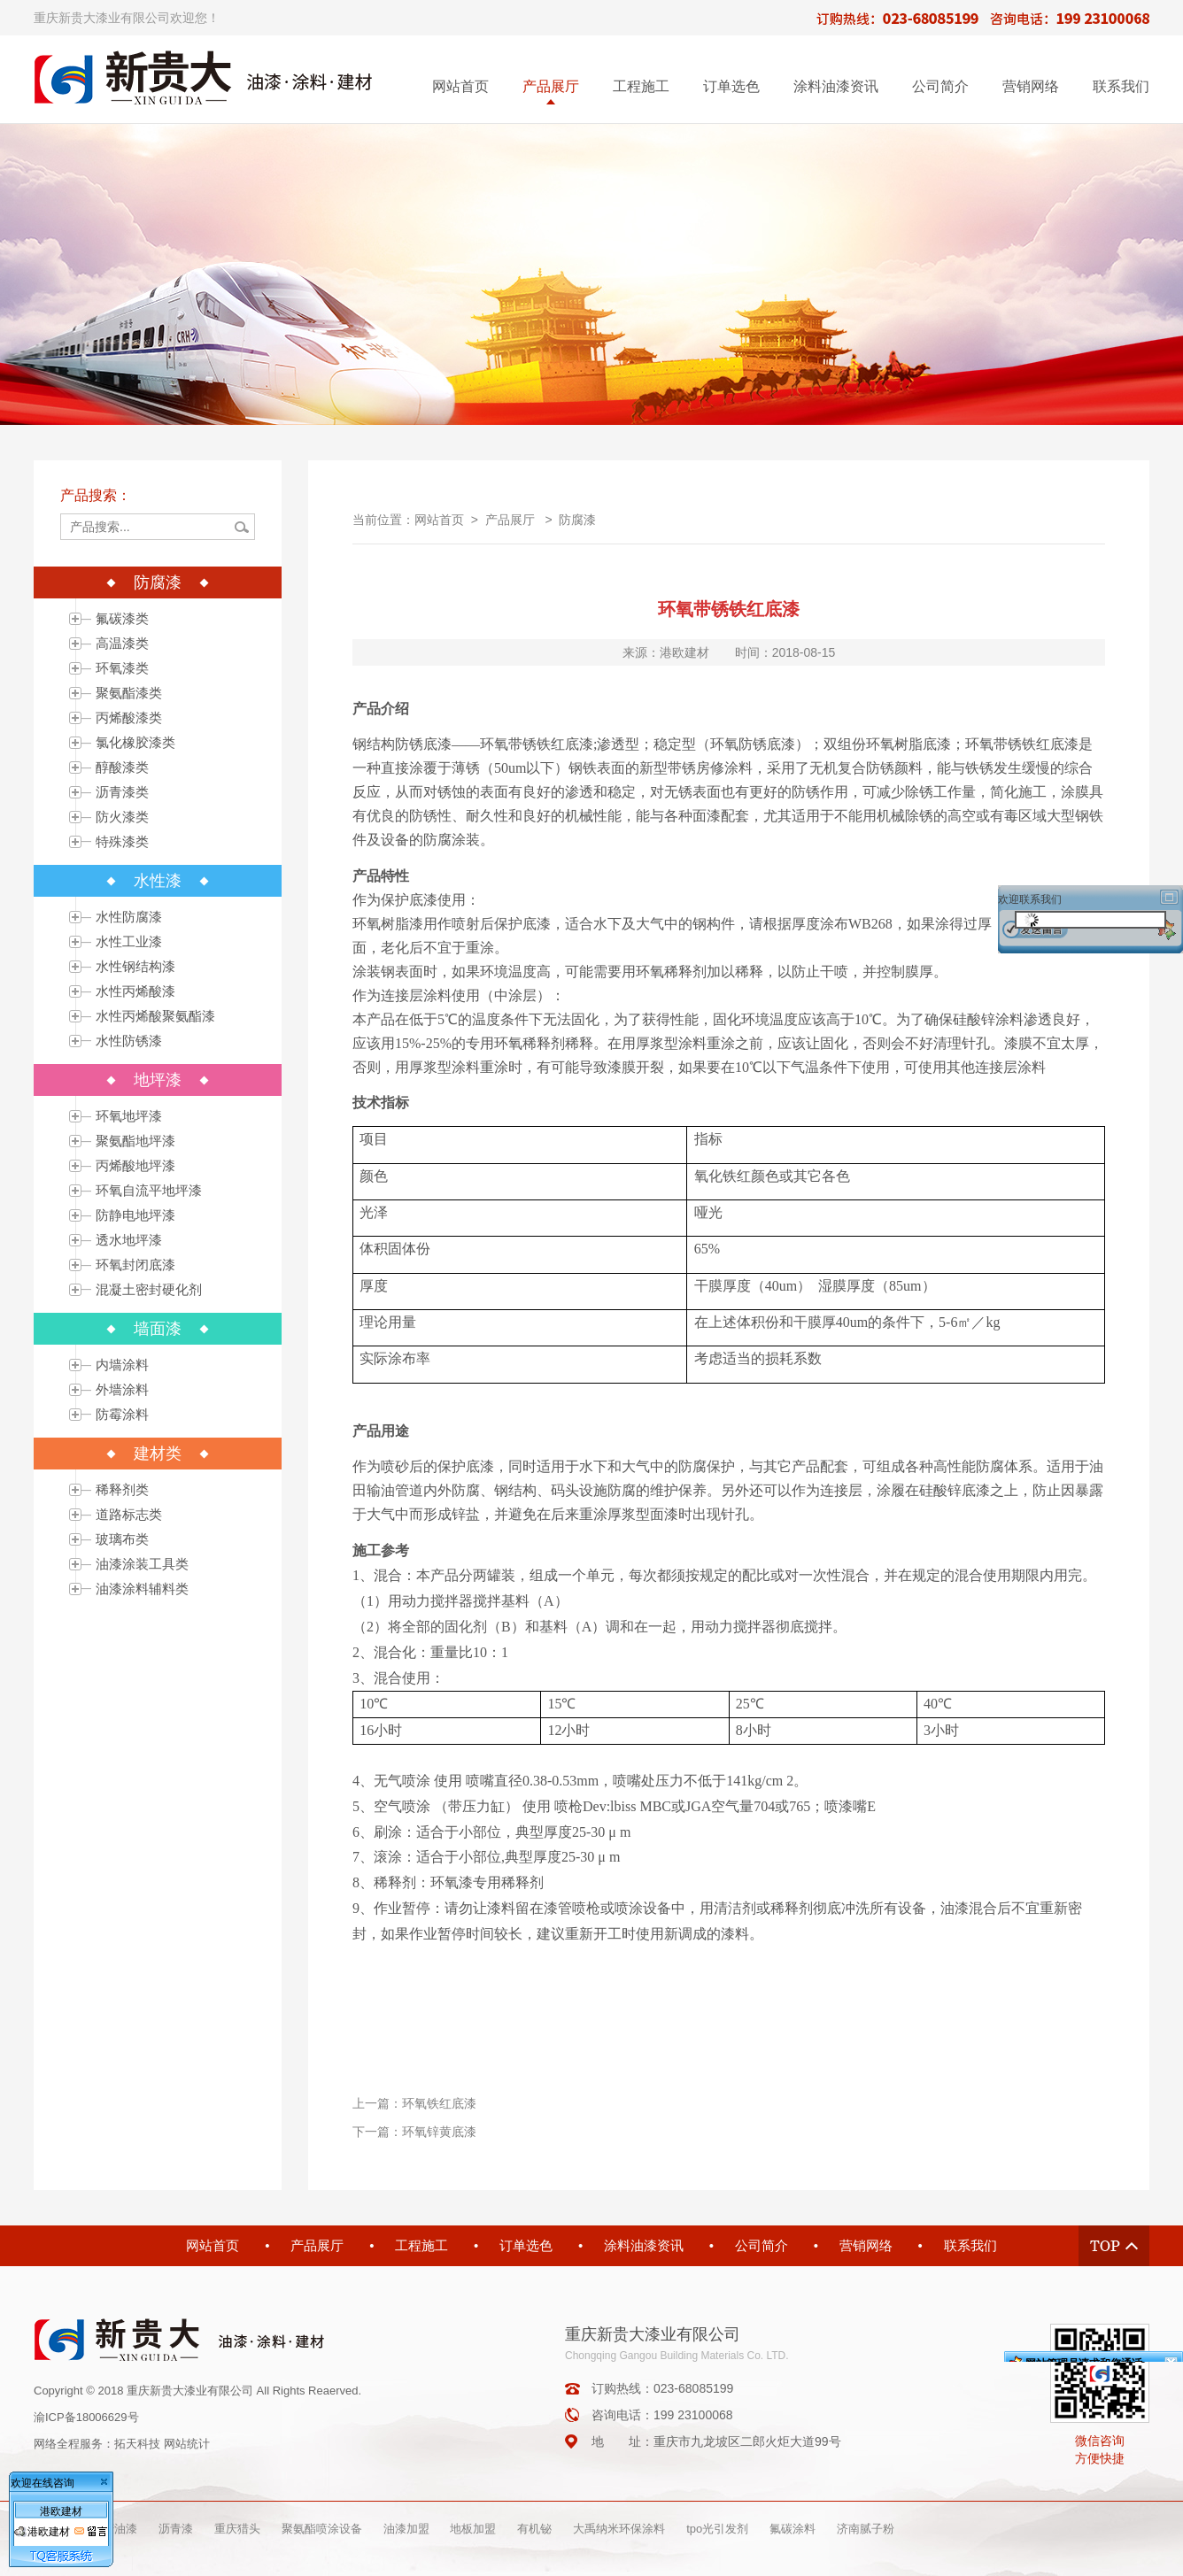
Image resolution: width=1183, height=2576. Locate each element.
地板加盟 (473, 2528)
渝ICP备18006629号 (86, 2417)
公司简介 (940, 86)
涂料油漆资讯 (835, 86)
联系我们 (1121, 86)
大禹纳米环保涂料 (619, 2528)
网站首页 (460, 86)
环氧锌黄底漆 (439, 2132)
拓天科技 (137, 2443)
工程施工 (641, 86)
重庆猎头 (237, 2528)
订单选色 (731, 86)
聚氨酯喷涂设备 (322, 2528)
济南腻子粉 (865, 2528)
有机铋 (534, 2528)
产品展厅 (550, 86)
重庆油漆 (114, 2528)
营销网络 (1030, 86)
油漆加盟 (406, 2528)
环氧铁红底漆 (439, 2103)
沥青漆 (176, 2528)
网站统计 (187, 2443)
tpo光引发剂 (717, 2528)
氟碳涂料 (792, 2528)
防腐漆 (577, 520)
